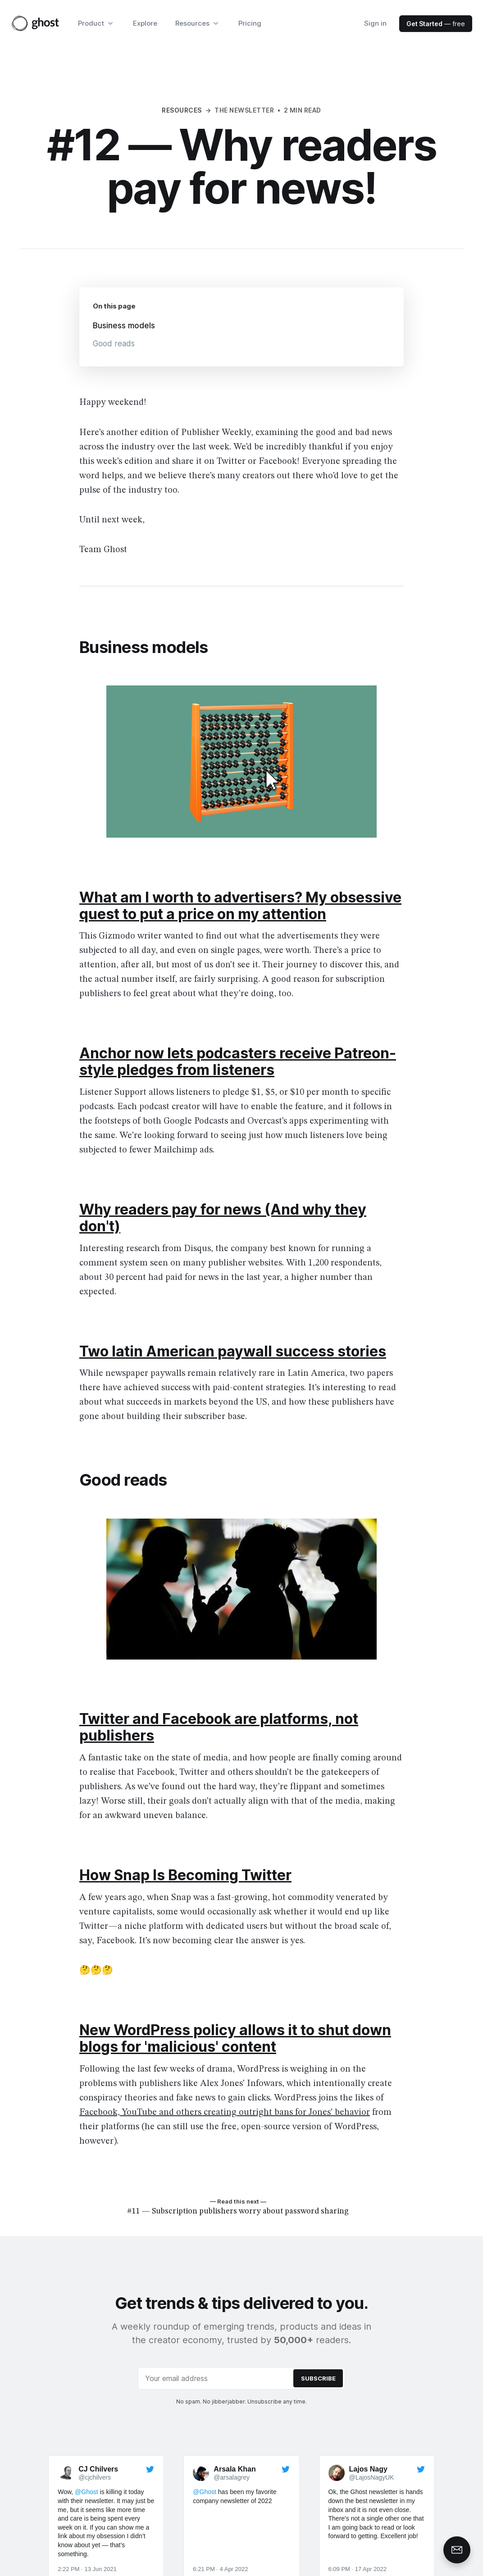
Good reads (114, 343)
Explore (145, 23)
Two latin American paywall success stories (232, 1351)
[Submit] (318, 2378)
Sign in (375, 23)
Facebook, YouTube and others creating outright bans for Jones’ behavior (224, 2112)
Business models (124, 325)
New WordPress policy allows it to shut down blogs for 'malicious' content (235, 2038)
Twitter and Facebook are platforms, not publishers (218, 1727)
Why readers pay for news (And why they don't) (222, 1218)
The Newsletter (244, 110)
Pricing (249, 23)
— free (435, 23)
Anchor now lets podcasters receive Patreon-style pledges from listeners (237, 1061)
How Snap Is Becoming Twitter (185, 1875)
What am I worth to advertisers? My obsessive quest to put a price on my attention (240, 906)
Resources (182, 110)
